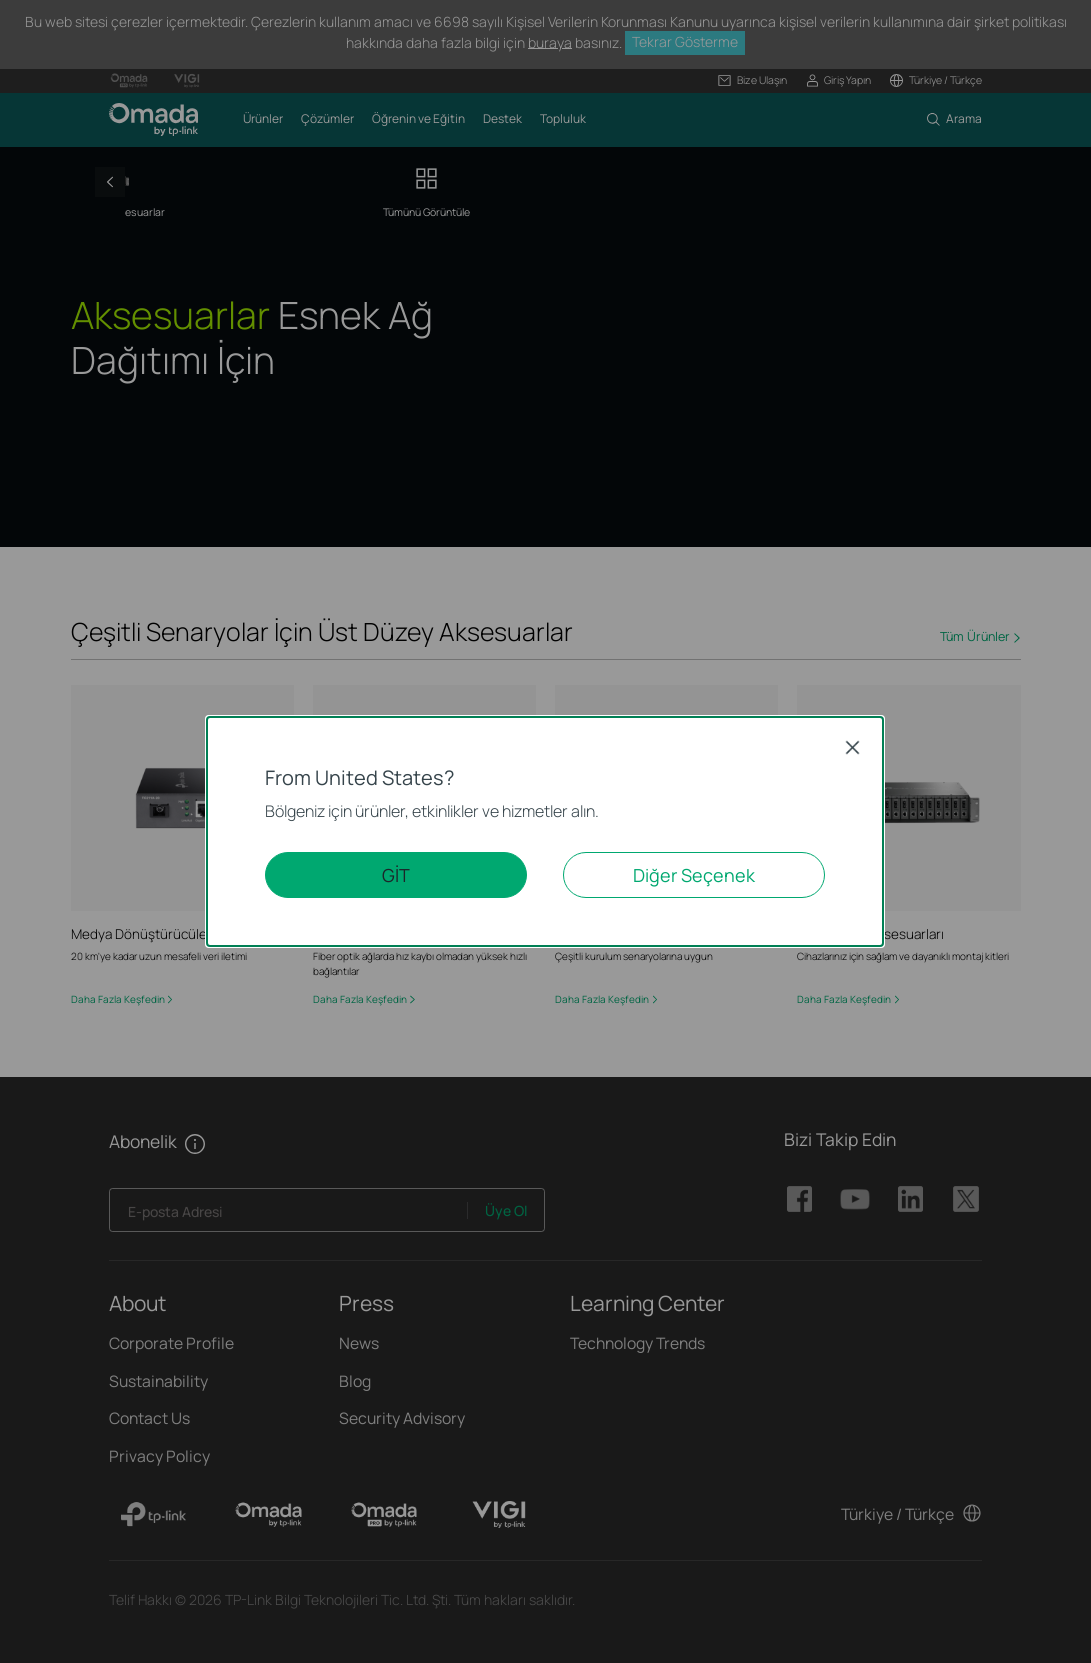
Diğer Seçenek (694, 875)
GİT (396, 875)
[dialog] (545, 831)
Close (852, 748)
